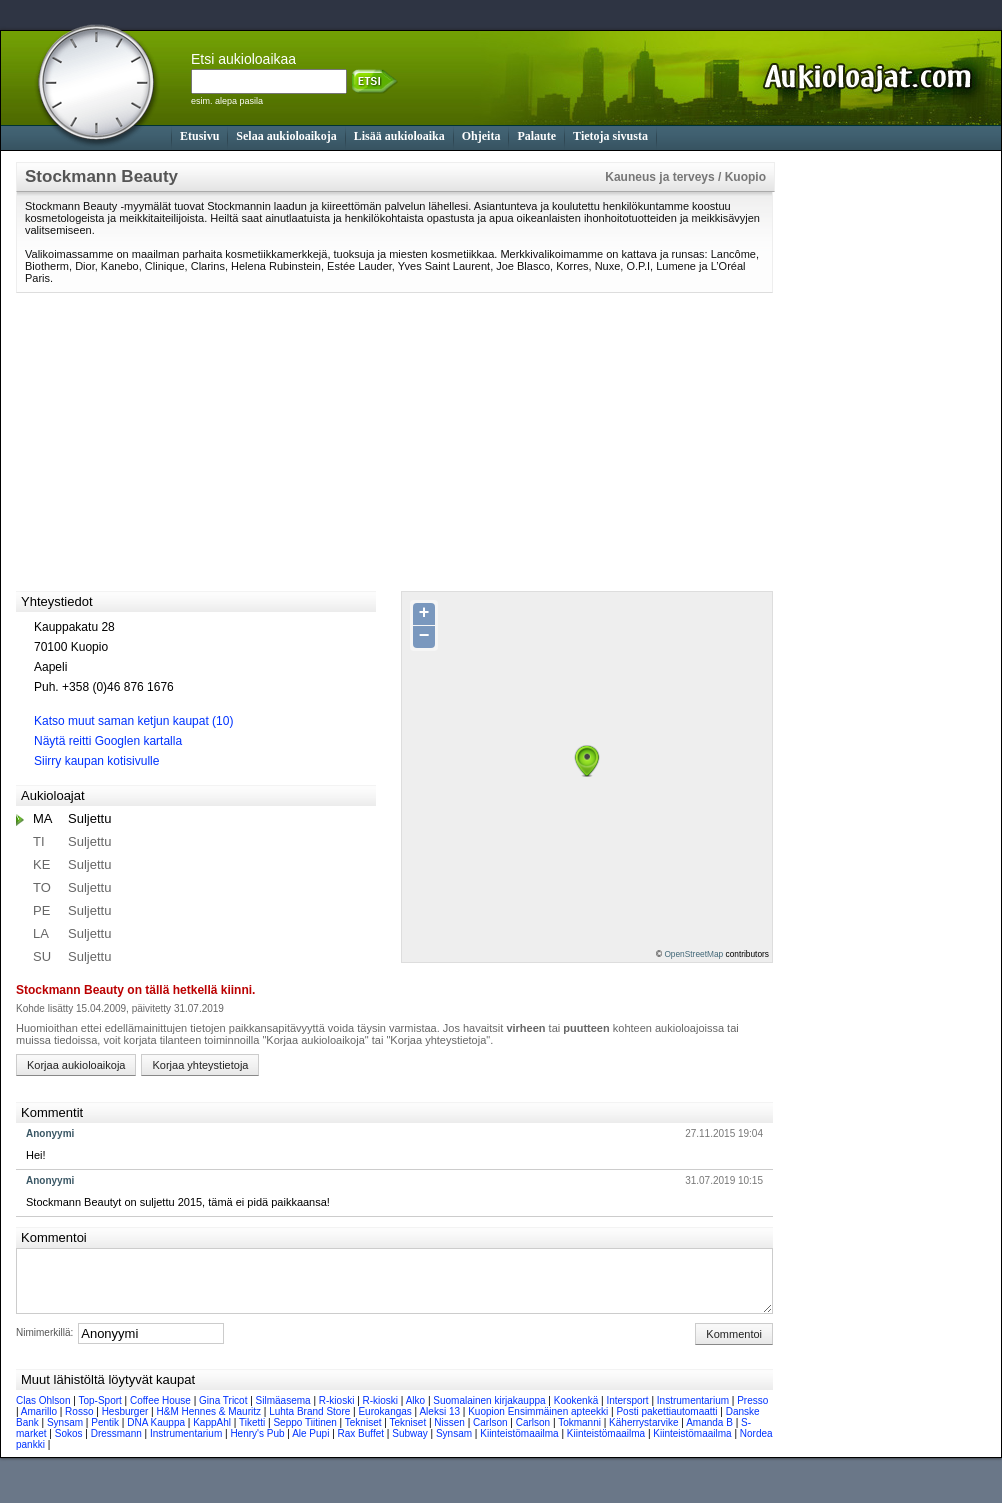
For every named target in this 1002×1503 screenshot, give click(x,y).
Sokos (69, 1445)
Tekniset (363, 1434)
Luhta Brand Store (309, 1423)
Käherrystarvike (643, 1434)
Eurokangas (384, 1423)
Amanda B (709, 1434)
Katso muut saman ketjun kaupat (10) (133, 721)
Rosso (79, 1423)
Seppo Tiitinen (304, 1434)
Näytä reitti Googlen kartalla (108, 741)
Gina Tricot (223, 1412)
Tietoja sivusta (610, 136)
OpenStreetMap (693, 954)
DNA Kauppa (156, 1434)
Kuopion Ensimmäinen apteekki (538, 1423)
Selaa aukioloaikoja (286, 136)
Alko (415, 1412)
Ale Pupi (310, 1445)
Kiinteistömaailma (519, 1445)
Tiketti (252, 1434)
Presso (752, 1412)
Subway (410, 1445)
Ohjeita (481, 136)
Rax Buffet (361, 1445)
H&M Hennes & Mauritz (208, 1423)
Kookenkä (576, 1412)
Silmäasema (283, 1412)
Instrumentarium (693, 1412)
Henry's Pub (257, 1445)
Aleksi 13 (439, 1423)
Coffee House (160, 1412)
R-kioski (337, 1412)
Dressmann (116, 1445)
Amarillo (39, 1423)
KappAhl (212, 1434)
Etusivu (199, 136)
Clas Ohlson (43, 1412)
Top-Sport (99, 1412)
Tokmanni (579, 1434)
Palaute (536, 136)
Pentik (105, 1434)
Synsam (65, 1434)
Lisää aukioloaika (399, 136)
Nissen (449, 1434)
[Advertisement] (871, 462)
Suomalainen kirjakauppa (489, 1412)
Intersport (627, 1412)
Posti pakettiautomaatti (666, 1423)
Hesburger (125, 1423)
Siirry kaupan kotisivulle (96, 761)
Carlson (490, 1434)
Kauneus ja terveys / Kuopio (685, 177)
